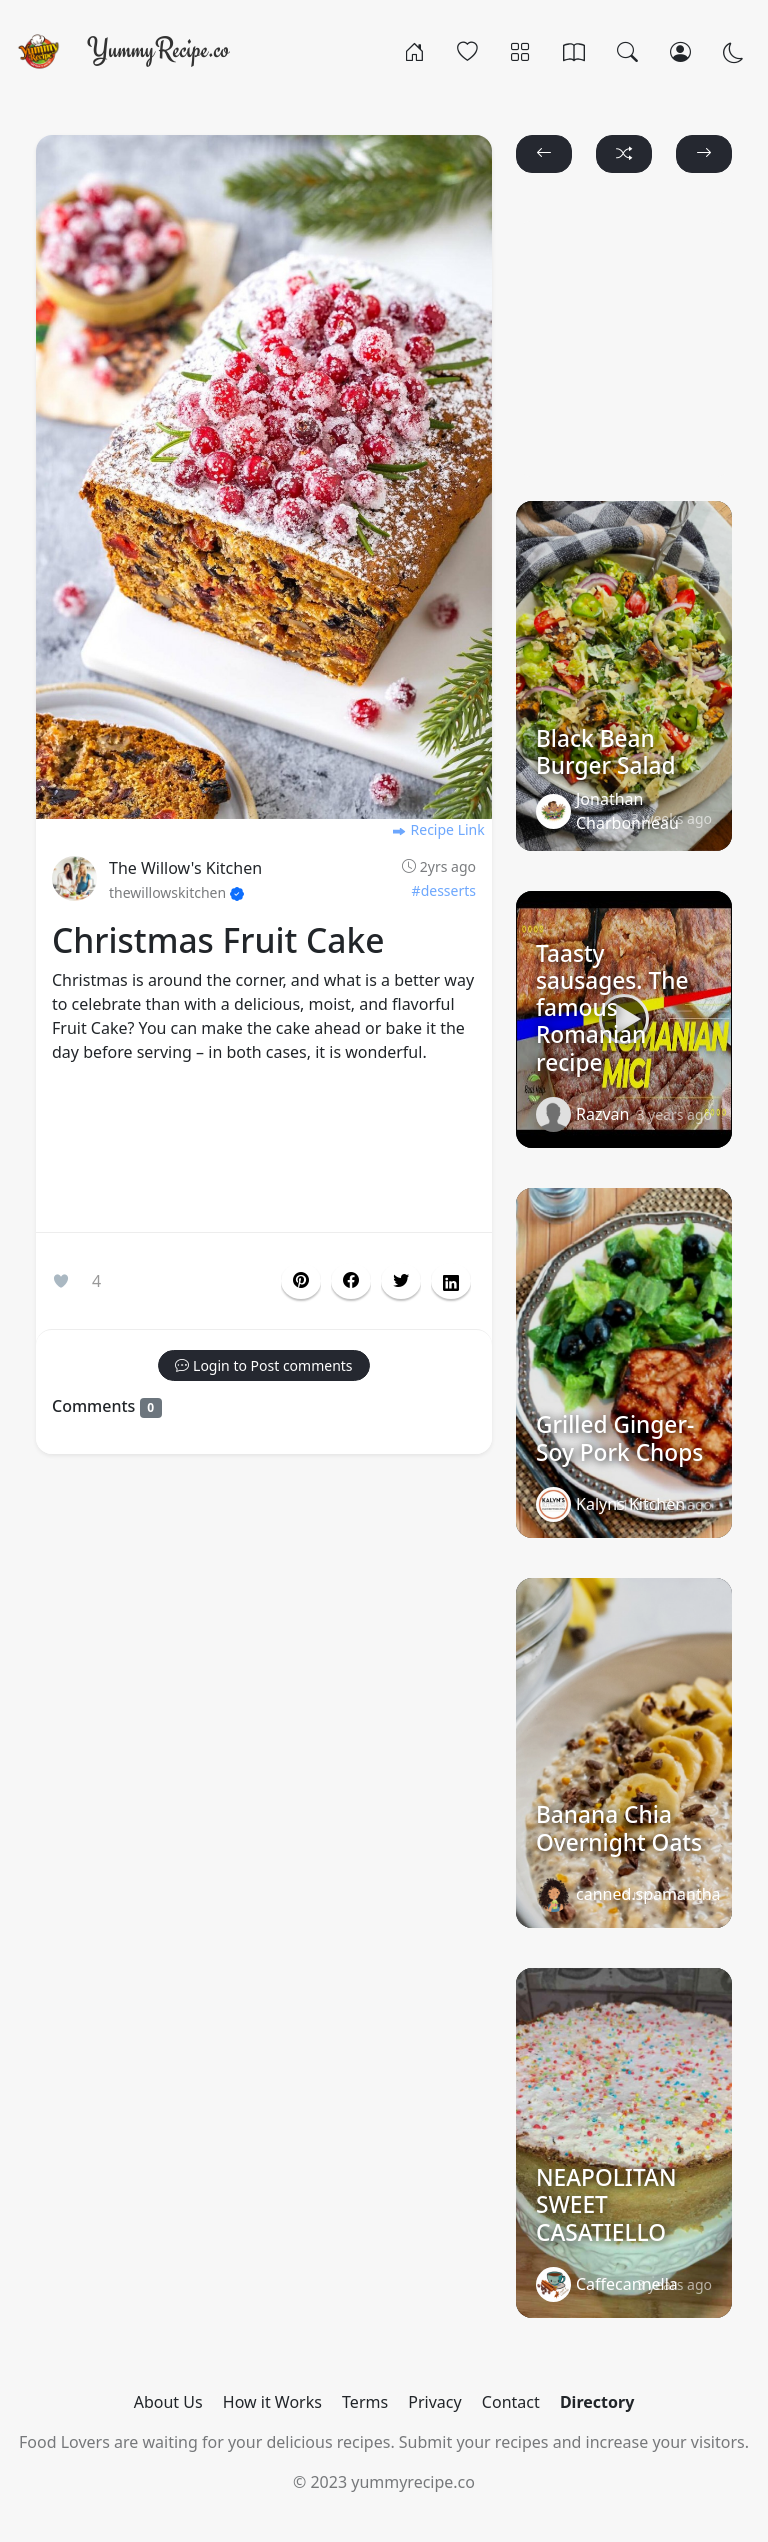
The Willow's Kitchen (185, 868)
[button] (351, 1281)
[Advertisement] (264, 1152)
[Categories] (520, 51)
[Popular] (467, 51)
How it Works (272, 2402)
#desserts (444, 890)
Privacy (434, 2402)
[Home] (414, 51)
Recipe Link (438, 829)
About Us (168, 2402)
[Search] (627, 51)
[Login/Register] (680, 51)
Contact (511, 2402)
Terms (365, 2402)
